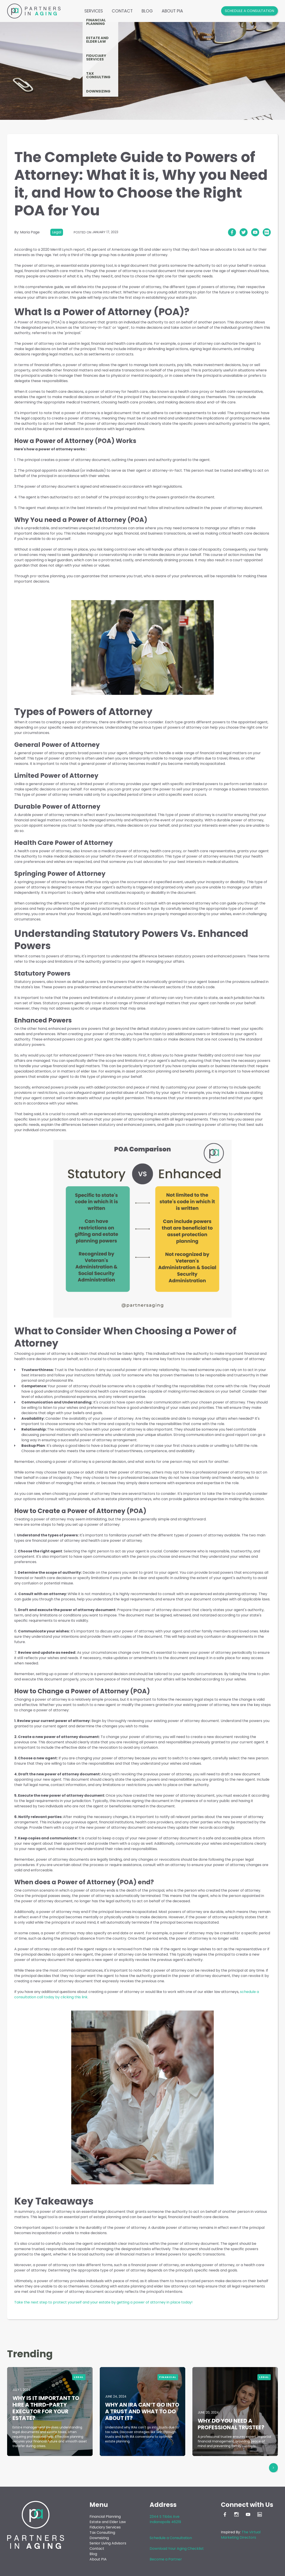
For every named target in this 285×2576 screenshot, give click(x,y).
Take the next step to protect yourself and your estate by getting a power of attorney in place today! (103, 2302)
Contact (122, 11)
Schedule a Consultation (249, 10)
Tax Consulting (102, 2532)
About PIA (172, 11)
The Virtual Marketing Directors (241, 2535)
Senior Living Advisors (108, 2543)
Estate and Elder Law (108, 2521)
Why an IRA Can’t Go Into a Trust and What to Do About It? (142, 2411)
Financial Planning (105, 2516)
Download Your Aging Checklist (177, 2548)
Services (93, 11)
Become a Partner (166, 2559)
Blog (147, 11)
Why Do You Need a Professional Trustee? (231, 2424)
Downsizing (99, 2537)
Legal (79, 2377)
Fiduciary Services (105, 2527)
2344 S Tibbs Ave (164, 2516)
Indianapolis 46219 (165, 2521)
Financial (167, 2377)
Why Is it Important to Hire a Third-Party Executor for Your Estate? (45, 2408)
